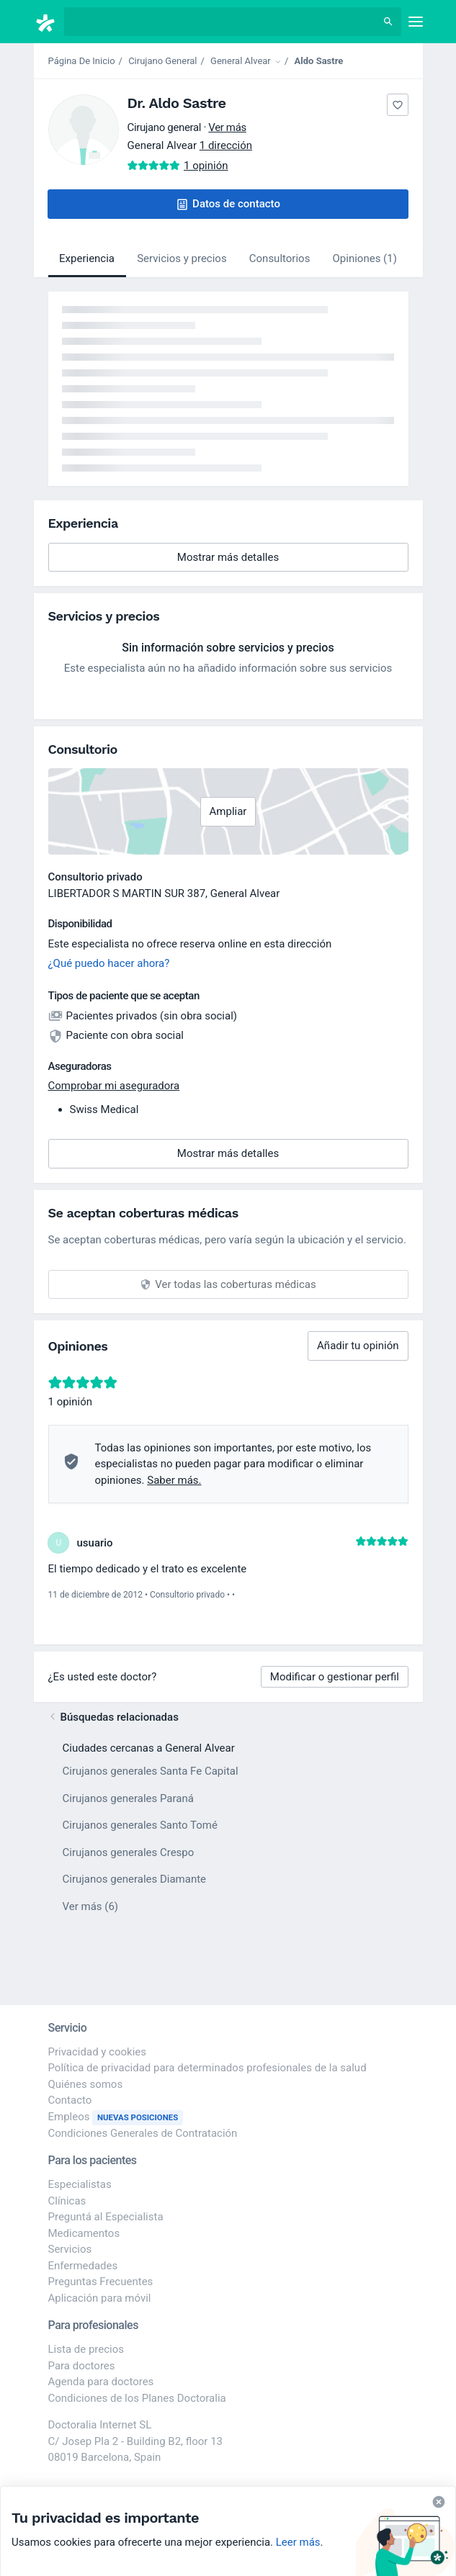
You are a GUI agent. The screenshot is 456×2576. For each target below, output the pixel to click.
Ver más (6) (91, 1906)
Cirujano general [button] (165, 127)
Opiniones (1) (365, 258)
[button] (228, 204)
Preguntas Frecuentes (100, 2281)
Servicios (70, 2249)
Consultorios (279, 258)
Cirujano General (162, 60)
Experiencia (87, 258)
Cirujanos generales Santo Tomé (140, 1825)
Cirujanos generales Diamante (135, 1879)
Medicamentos (84, 2233)
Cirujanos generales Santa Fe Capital (150, 1771)
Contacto (70, 2100)
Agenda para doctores (101, 2381)
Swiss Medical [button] (104, 1109)
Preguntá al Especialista (106, 2216)
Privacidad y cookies (97, 2051)
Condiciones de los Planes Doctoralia (137, 2398)
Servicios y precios (181, 258)
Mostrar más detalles (250, 561)
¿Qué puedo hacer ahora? (109, 963)
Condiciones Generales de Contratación (143, 2133)
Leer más (298, 2542)
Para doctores (81, 2365)
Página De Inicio (81, 60)
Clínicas (67, 2200)
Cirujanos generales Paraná (128, 1798)
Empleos (116, 2116)
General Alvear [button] (245, 893)
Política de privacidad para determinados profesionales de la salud (207, 2067)
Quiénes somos (85, 2084)
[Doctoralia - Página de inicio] (49, 23)
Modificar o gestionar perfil (334, 1676)
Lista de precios (86, 2349)
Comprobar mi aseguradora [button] (114, 1085)
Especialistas (80, 2184)
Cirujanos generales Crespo (129, 1852)
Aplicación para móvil (99, 2298)
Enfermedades (83, 2265)
